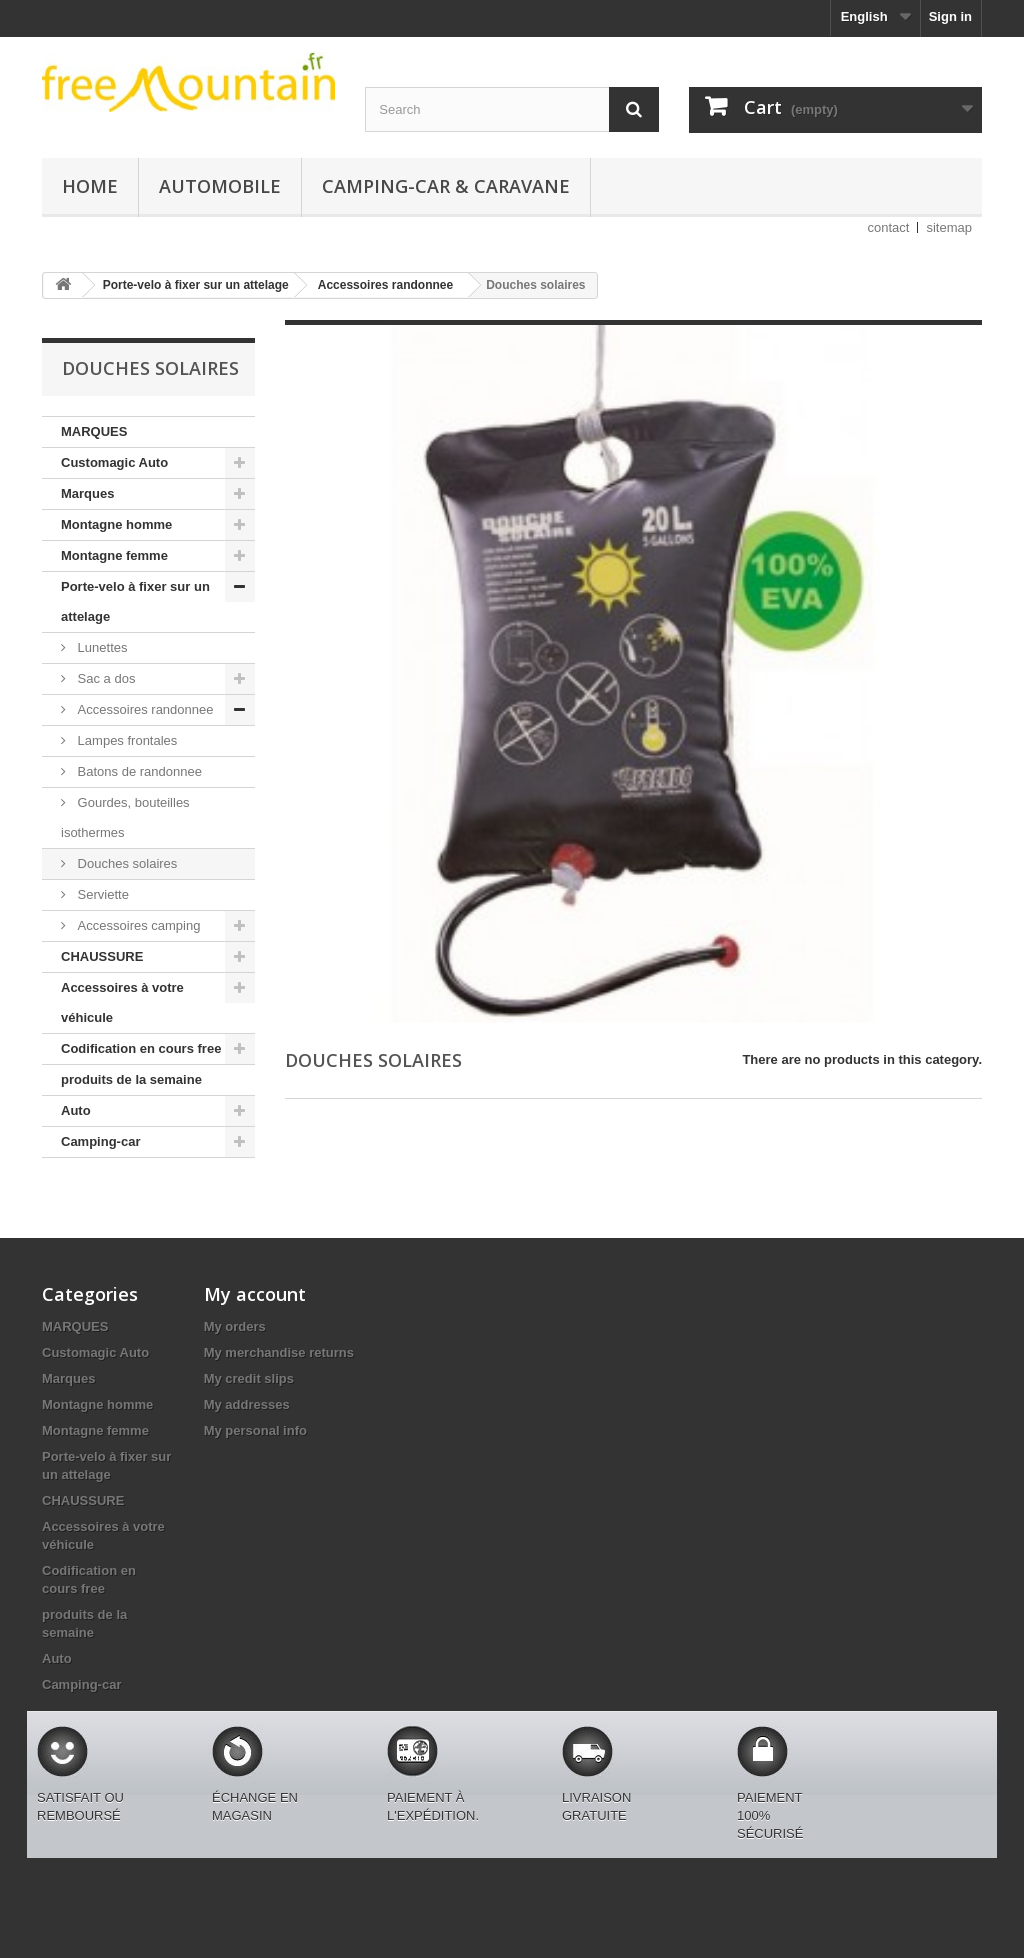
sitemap (949, 227)
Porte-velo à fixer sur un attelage (135, 601)
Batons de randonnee (138, 771)
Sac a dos (104, 678)
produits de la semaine (131, 1079)
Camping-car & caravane (446, 186)
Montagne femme (114, 555)
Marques (87, 493)
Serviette (101, 894)
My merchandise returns (279, 1352)
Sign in (950, 16)
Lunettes (101, 647)
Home (90, 186)
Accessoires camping (137, 925)
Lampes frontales (125, 740)
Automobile (220, 186)
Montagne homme (116, 524)
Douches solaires (125, 863)
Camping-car (100, 1141)
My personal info (255, 1430)
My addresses (247, 1404)
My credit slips (249, 1378)
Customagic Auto (114, 462)
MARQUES (94, 431)
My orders (235, 1326)
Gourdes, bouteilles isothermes (125, 817)
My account (255, 1294)
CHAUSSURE (102, 956)
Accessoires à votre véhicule (122, 1002)
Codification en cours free (141, 1048)
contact (889, 227)
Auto (76, 1110)
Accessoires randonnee (143, 709)
